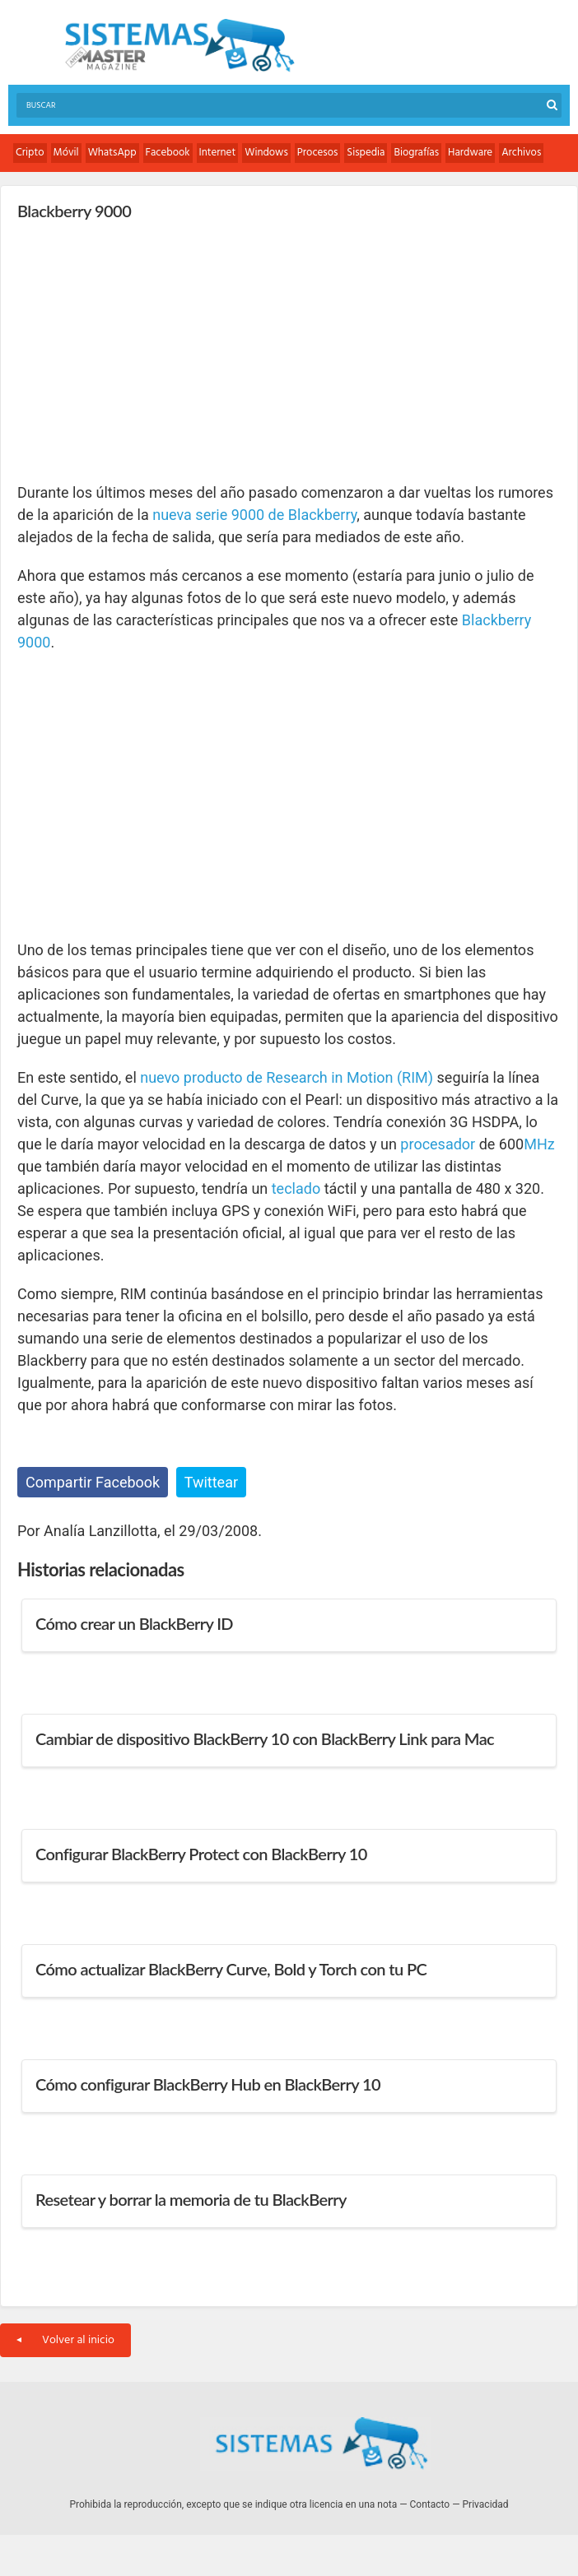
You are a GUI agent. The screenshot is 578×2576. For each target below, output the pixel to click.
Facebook (168, 152)
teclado (296, 1188)
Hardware (470, 152)
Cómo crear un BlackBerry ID (134, 1623)
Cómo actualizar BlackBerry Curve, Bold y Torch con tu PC (231, 1969)
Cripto (30, 152)
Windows (266, 152)
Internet (217, 152)
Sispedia (366, 152)
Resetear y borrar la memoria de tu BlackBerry (191, 2199)
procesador (437, 1144)
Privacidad (486, 2504)
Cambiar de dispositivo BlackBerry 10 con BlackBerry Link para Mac (264, 1738)
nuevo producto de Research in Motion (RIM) (286, 1077)
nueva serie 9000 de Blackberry (254, 514)
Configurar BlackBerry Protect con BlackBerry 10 (201, 1854)
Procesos (317, 152)
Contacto (430, 2504)
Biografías (416, 152)
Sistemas (179, 45)
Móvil (66, 152)
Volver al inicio (65, 2340)
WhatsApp (112, 152)
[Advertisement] (140, 350)
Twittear (211, 1482)
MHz (539, 1144)
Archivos (521, 152)
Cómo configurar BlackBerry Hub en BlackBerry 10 (207, 2084)
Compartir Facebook (93, 1482)
